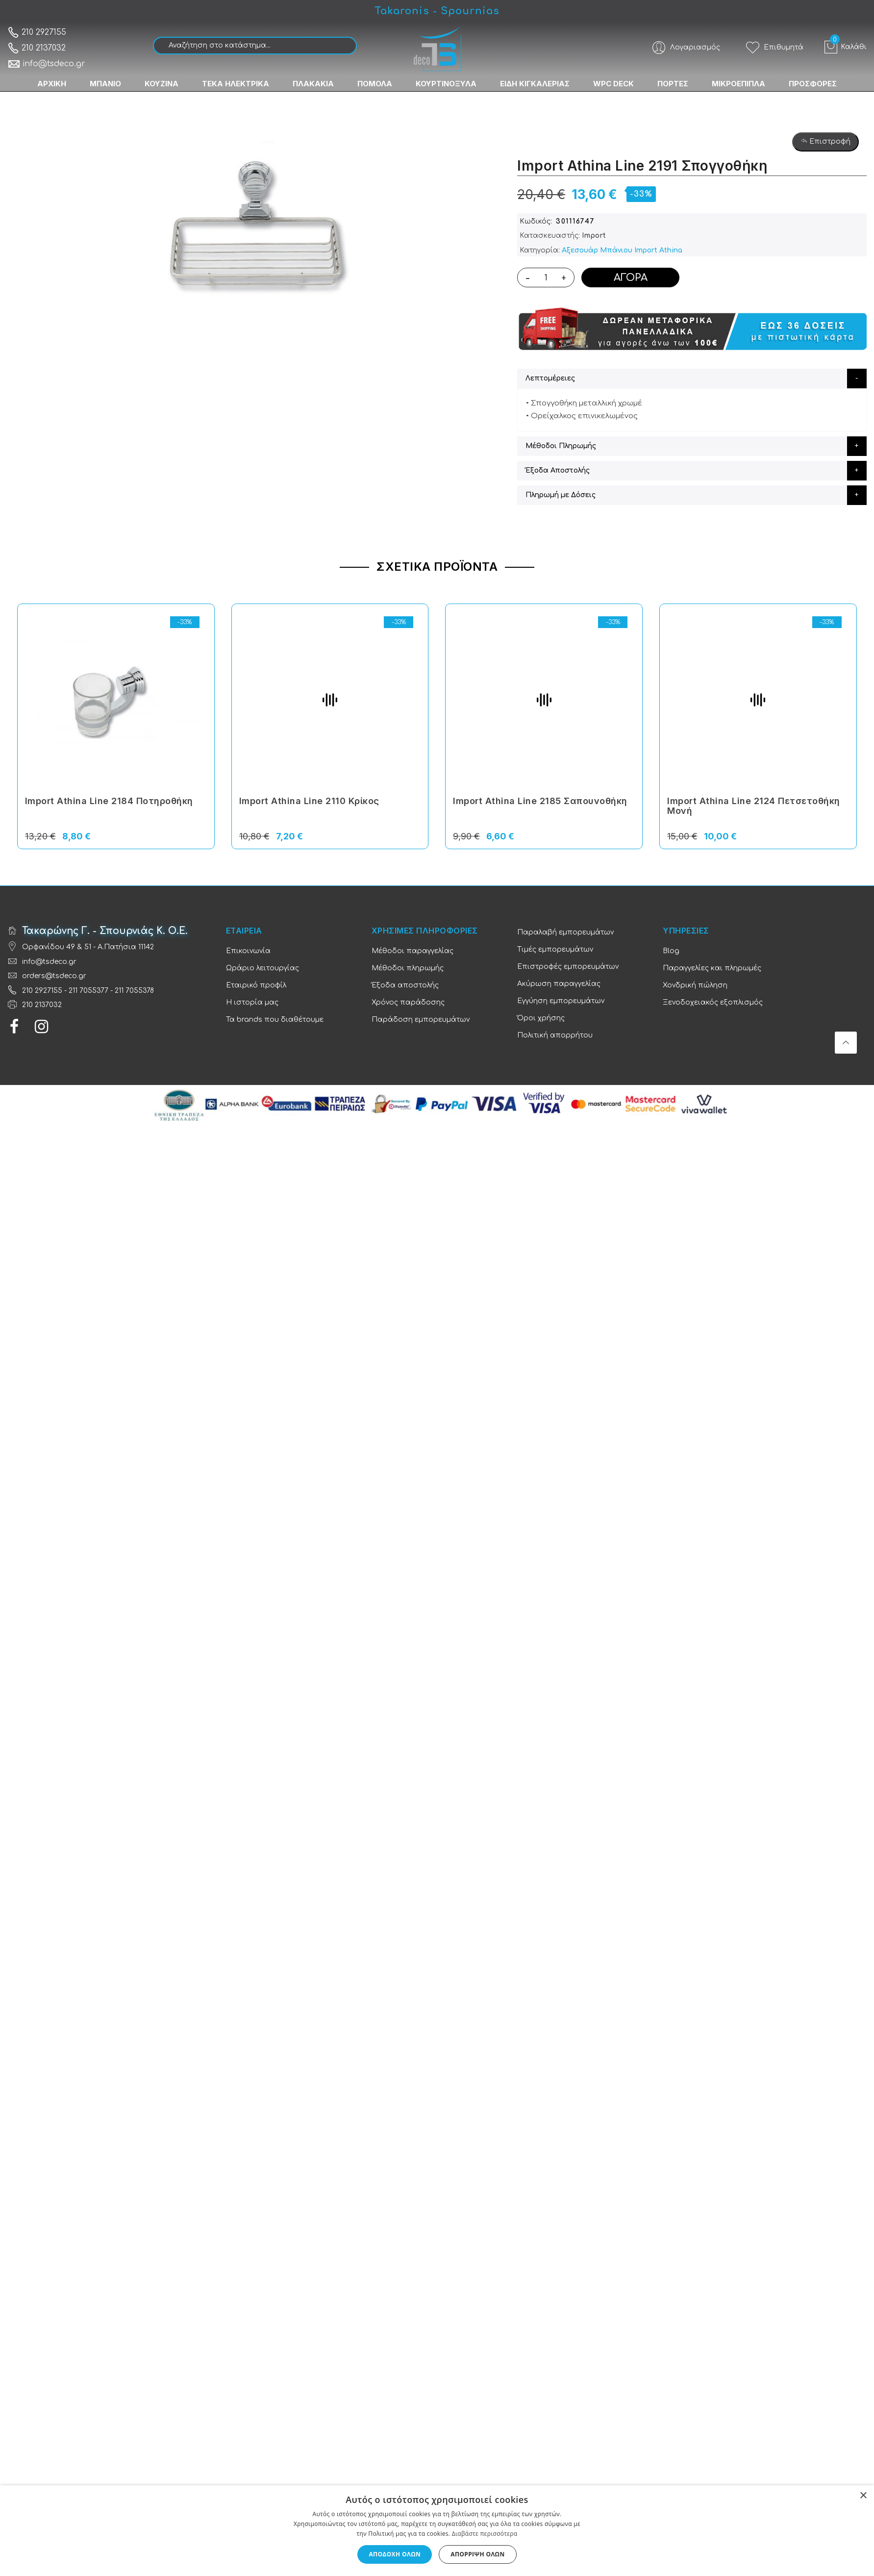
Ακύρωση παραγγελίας (558, 983)
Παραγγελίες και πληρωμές (712, 968)
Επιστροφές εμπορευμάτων (568, 966)
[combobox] (255, 45)
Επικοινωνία (248, 951)
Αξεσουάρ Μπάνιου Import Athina (622, 250)
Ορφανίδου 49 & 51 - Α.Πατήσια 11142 (88, 947)
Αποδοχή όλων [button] (395, 2554)
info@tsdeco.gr (46, 63)
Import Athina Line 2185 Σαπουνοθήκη (540, 801)
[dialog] (437, 2530)
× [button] (863, 2496)
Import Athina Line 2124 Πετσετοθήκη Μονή (753, 806)
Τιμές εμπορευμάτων (555, 949)
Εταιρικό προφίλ (256, 985)
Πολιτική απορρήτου (555, 1035)
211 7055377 (88, 990)
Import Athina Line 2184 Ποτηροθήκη (109, 801)
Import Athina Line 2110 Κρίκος (309, 801)
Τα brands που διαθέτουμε (275, 1019)
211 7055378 (134, 990)
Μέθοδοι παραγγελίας (412, 951)
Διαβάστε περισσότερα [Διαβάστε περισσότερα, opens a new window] (485, 2533)
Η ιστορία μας (252, 1002)
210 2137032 (36, 48)
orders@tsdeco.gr (54, 976)
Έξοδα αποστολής (405, 985)
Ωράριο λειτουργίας (262, 968)
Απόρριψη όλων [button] (477, 2554)
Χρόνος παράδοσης (408, 1002)
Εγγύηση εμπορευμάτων (560, 1001)
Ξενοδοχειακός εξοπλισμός (713, 1002)
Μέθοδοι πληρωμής (408, 968)
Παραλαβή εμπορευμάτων (565, 932)
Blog (671, 951)
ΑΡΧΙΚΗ (51, 83)
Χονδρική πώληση (695, 985)
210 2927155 (36, 32)
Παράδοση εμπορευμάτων (421, 1019)
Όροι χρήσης (541, 1018)
